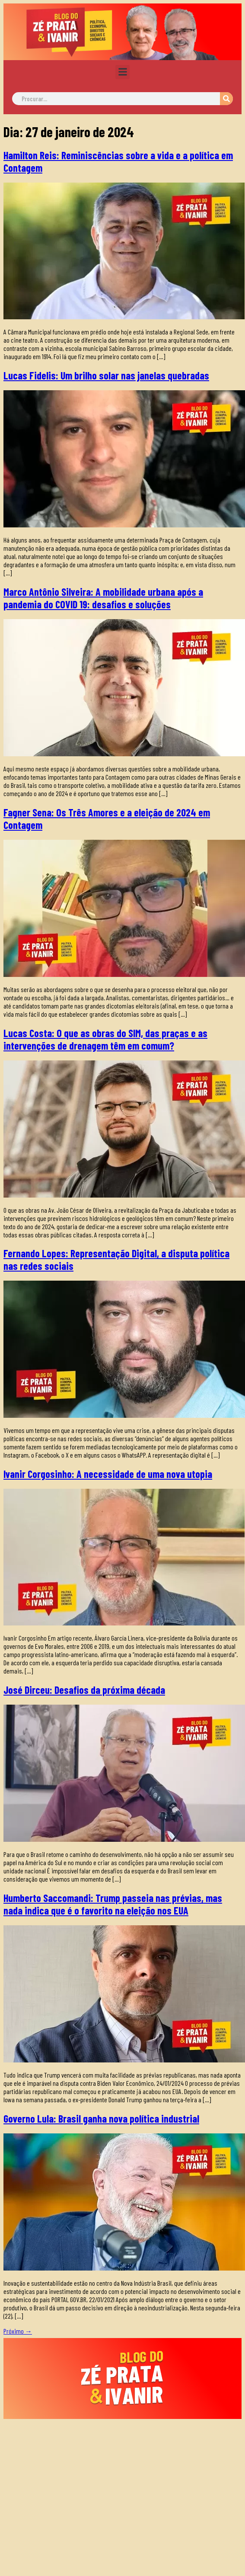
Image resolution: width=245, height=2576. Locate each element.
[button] (122, 72)
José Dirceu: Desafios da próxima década (84, 1689)
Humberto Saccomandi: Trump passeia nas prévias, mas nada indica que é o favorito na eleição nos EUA (112, 1904)
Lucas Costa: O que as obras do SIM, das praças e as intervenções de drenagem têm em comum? (105, 1039)
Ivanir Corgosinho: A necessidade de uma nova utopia (107, 1474)
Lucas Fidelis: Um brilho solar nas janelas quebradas (106, 375)
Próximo (17, 2331)
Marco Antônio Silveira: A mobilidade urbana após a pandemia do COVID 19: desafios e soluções (103, 597)
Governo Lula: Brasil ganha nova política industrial (101, 2118)
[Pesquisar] (226, 98)
